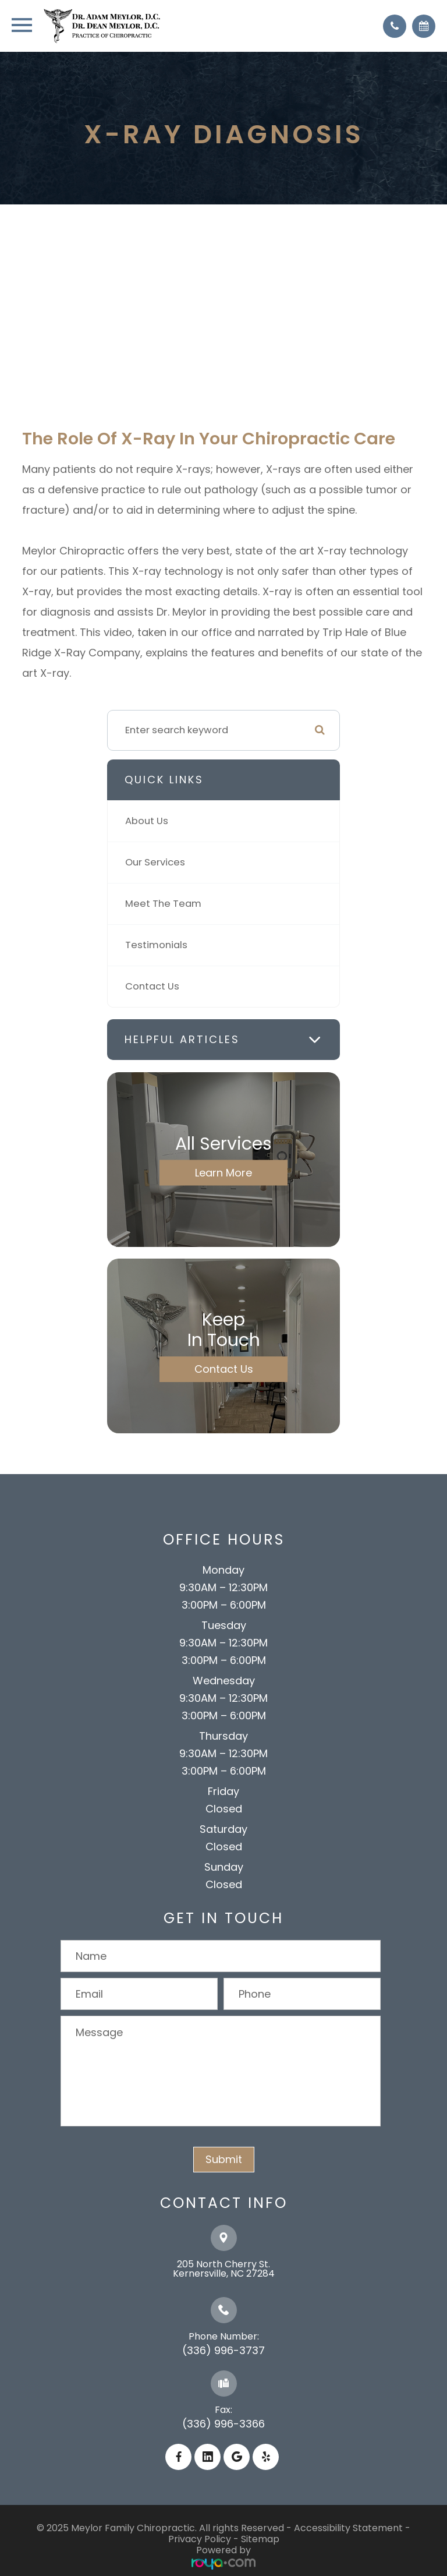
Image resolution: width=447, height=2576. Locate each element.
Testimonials (156, 945)
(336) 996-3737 (223, 2350)
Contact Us (152, 986)
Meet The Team (163, 903)
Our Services (155, 862)
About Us (146, 821)
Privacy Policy (199, 2539)
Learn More (223, 1172)
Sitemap (260, 2539)
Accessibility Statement (348, 2528)
